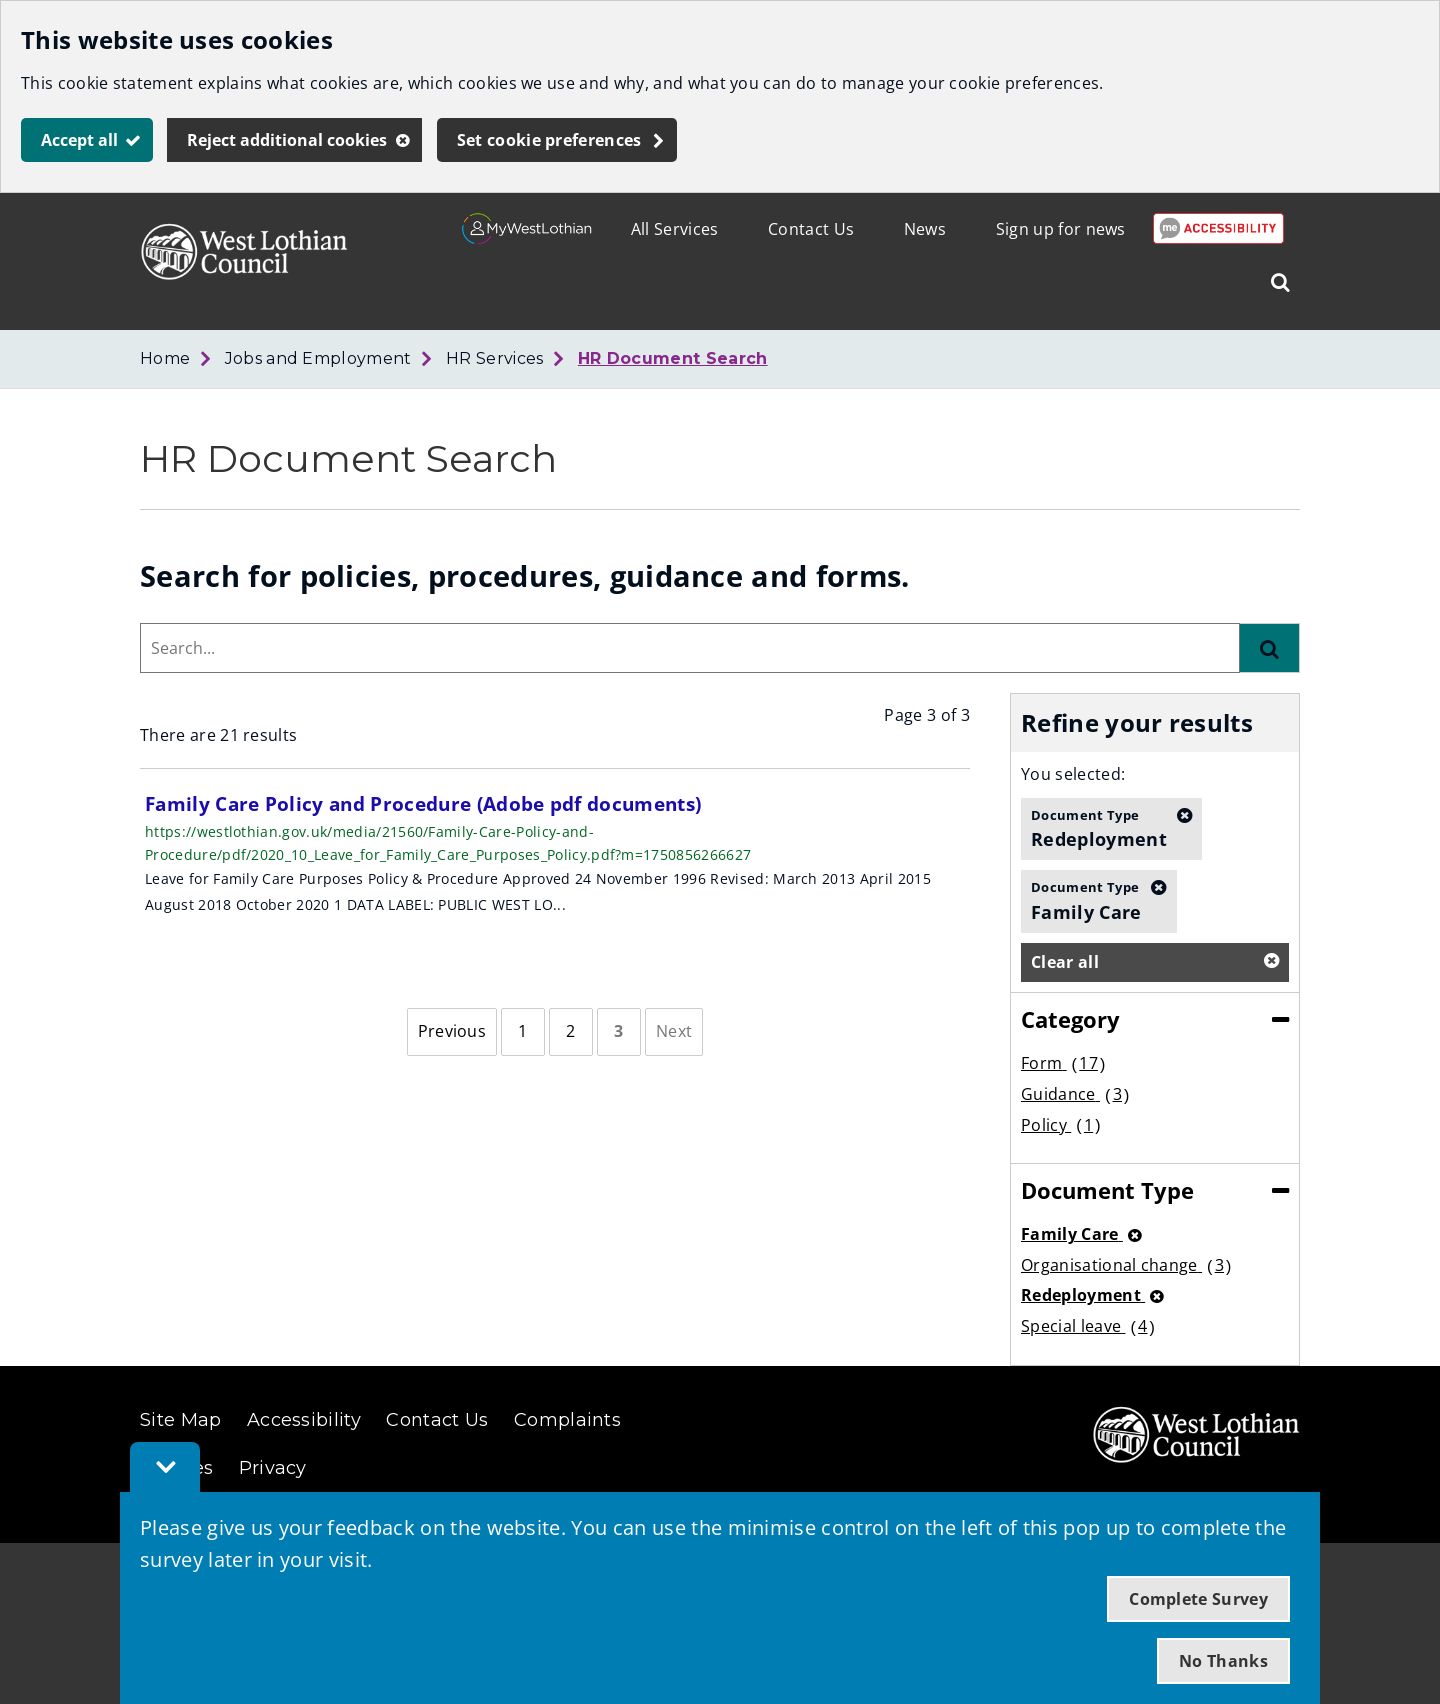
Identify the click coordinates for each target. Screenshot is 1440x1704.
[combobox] (690, 648)
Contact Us (811, 229)
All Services (675, 229)
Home (165, 358)
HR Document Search (673, 358)
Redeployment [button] (1099, 828)
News (925, 229)
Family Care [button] (1086, 900)
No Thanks (1223, 1661)
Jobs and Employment (318, 358)
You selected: (1073, 774)
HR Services (495, 358)
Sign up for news (1061, 229)
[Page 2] (571, 1032)
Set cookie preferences (549, 140)
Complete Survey (1198, 1599)
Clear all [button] (1065, 962)
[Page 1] (523, 1032)
